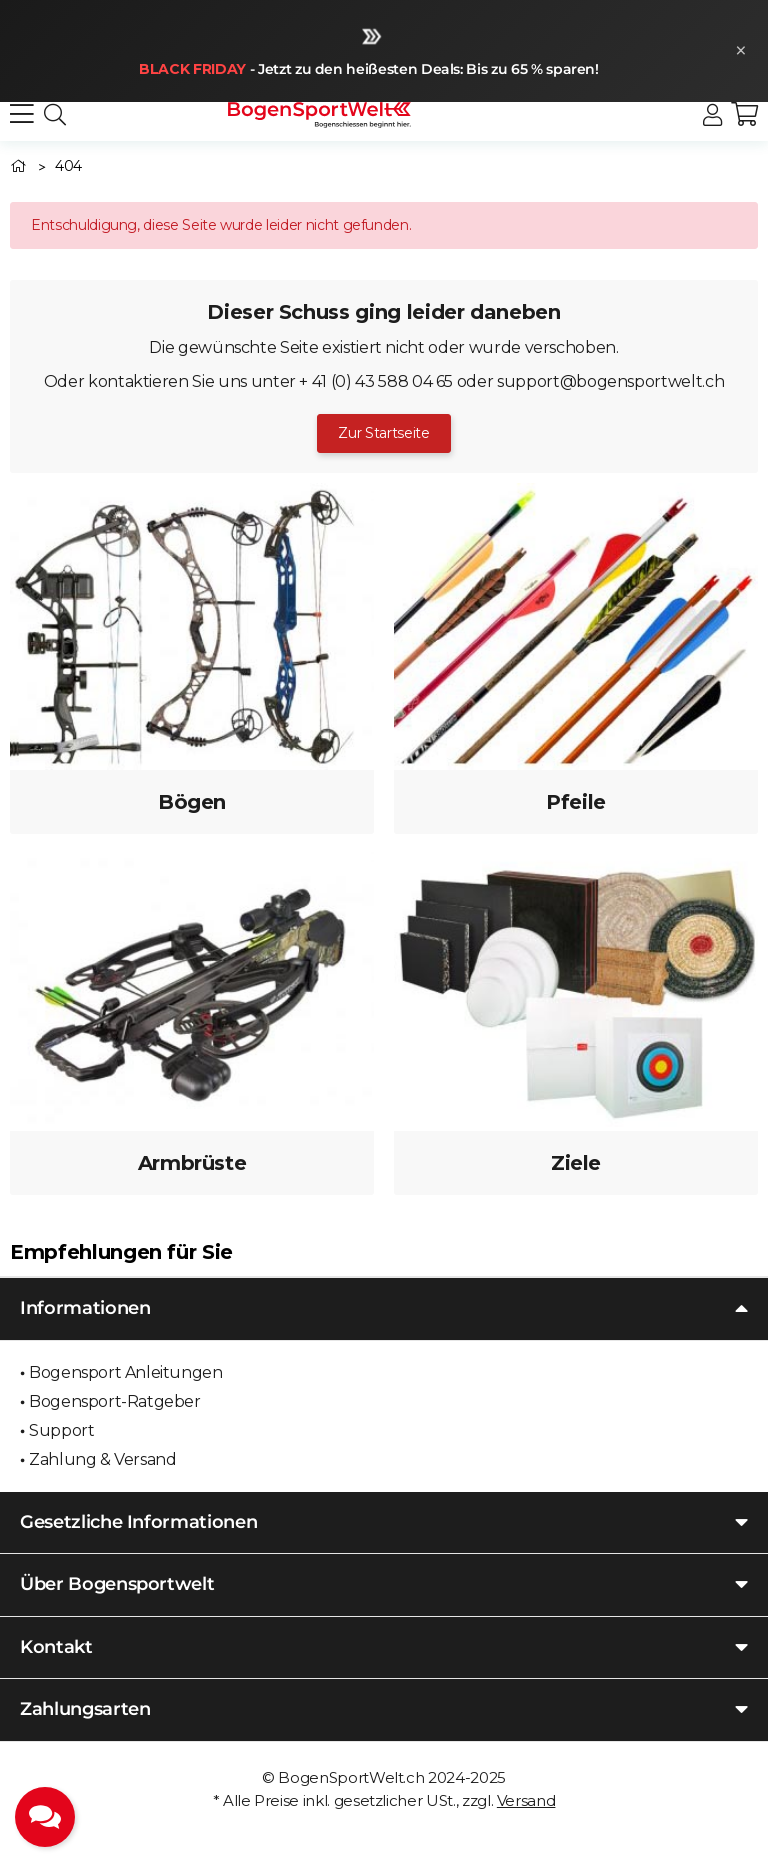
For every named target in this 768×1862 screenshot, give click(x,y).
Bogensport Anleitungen (125, 1372)
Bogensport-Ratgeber (114, 1401)
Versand (526, 1800)
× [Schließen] (741, 50)
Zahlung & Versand (102, 1459)
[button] (712, 115)
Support (61, 1430)
